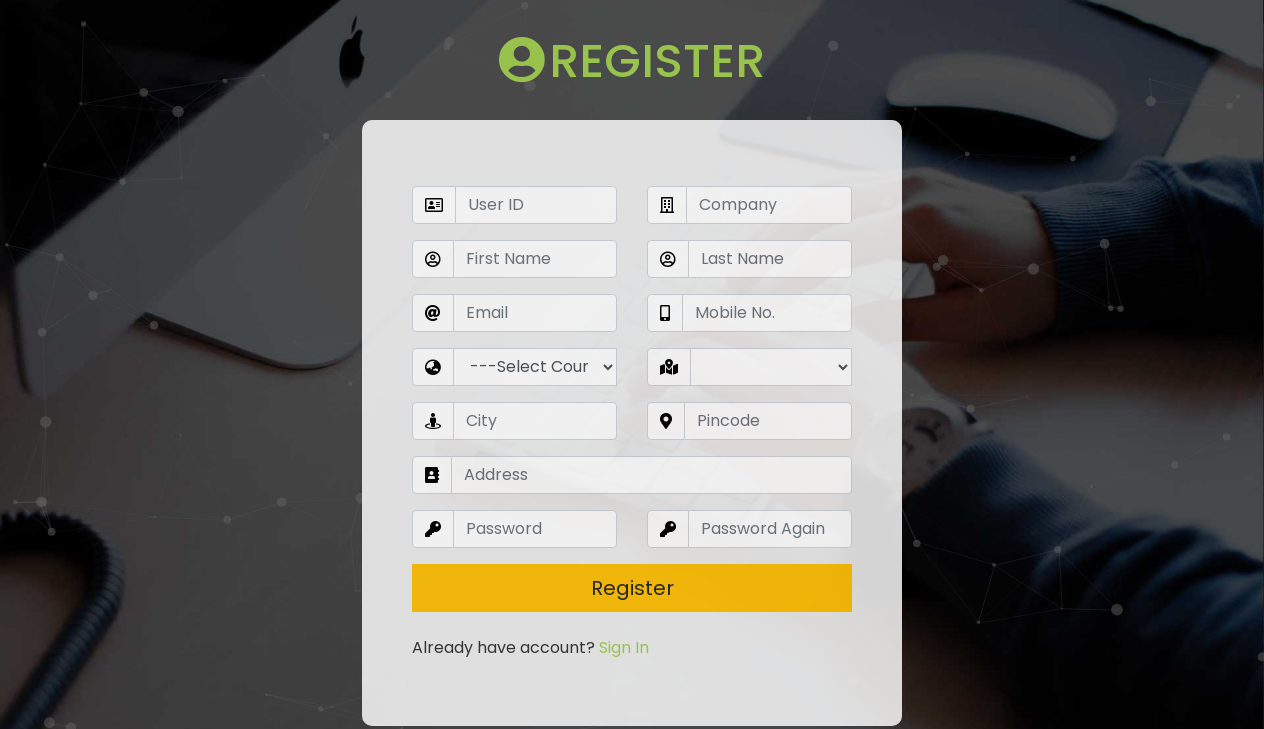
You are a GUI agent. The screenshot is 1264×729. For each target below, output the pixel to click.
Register (632, 524)
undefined (535, 303)
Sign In (624, 583)
